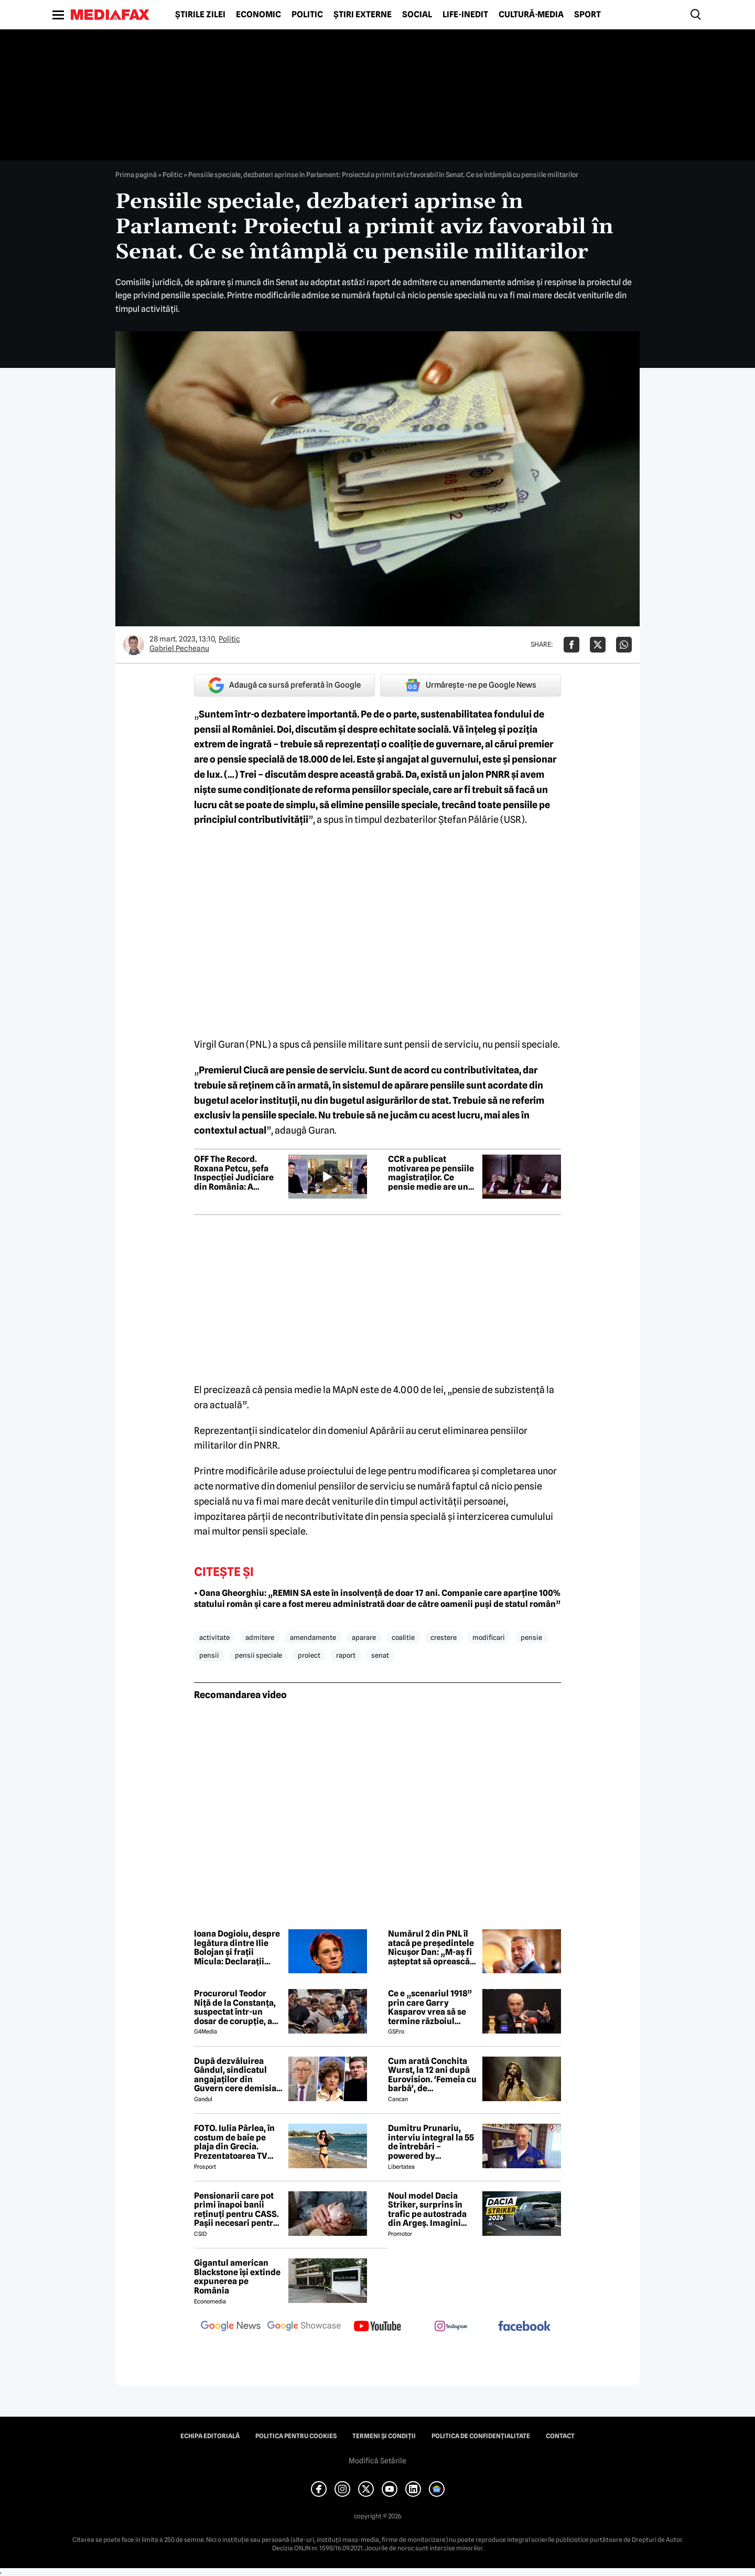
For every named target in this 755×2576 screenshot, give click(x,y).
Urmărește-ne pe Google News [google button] (470, 685)
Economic (258, 14)
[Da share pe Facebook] (571, 645)
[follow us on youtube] (377, 2327)
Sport (587, 14)
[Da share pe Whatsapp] (624, 645)
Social (417, 14)
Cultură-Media (531, 14)
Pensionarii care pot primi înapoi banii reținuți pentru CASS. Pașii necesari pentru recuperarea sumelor (236, 2209)
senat (380, 1655)
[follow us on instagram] (451, 2327)
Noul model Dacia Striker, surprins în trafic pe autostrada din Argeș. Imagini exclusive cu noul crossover (427, 2209)
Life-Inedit (465, 14)
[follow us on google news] (230, 2327)
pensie (531, 1637)
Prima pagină (136, 174)
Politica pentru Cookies (296, 2436)
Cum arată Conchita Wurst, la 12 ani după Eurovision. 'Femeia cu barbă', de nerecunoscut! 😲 (432, 2075)
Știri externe (362, 14)
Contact (560, 2436)
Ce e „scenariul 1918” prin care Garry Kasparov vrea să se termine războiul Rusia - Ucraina (430, 2007)
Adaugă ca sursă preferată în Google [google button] (284, 685)
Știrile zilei (200, 14)
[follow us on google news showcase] (304, 2327)
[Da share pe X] (598, 645)
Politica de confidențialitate (481, 2436)
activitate (214, 1637)
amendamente (313, 1637)
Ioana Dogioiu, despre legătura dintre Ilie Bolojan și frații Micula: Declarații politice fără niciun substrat (237, 1947)
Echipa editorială (210, 2436)
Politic (307, 14)
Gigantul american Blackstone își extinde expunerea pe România (237, 2276)
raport (345, 1655)
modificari (488, 1637)
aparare (364, 1637)
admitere (259, 1637)
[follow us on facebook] (524, 2327)
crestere (443, 1637)
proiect (309, 1655)
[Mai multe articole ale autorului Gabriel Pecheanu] (133, 644)
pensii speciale (258, 1655)
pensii (209, 1655)
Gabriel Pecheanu (179, 648)
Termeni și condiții (384, 2436)
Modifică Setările (377, 2461)
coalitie (403, 1637)
